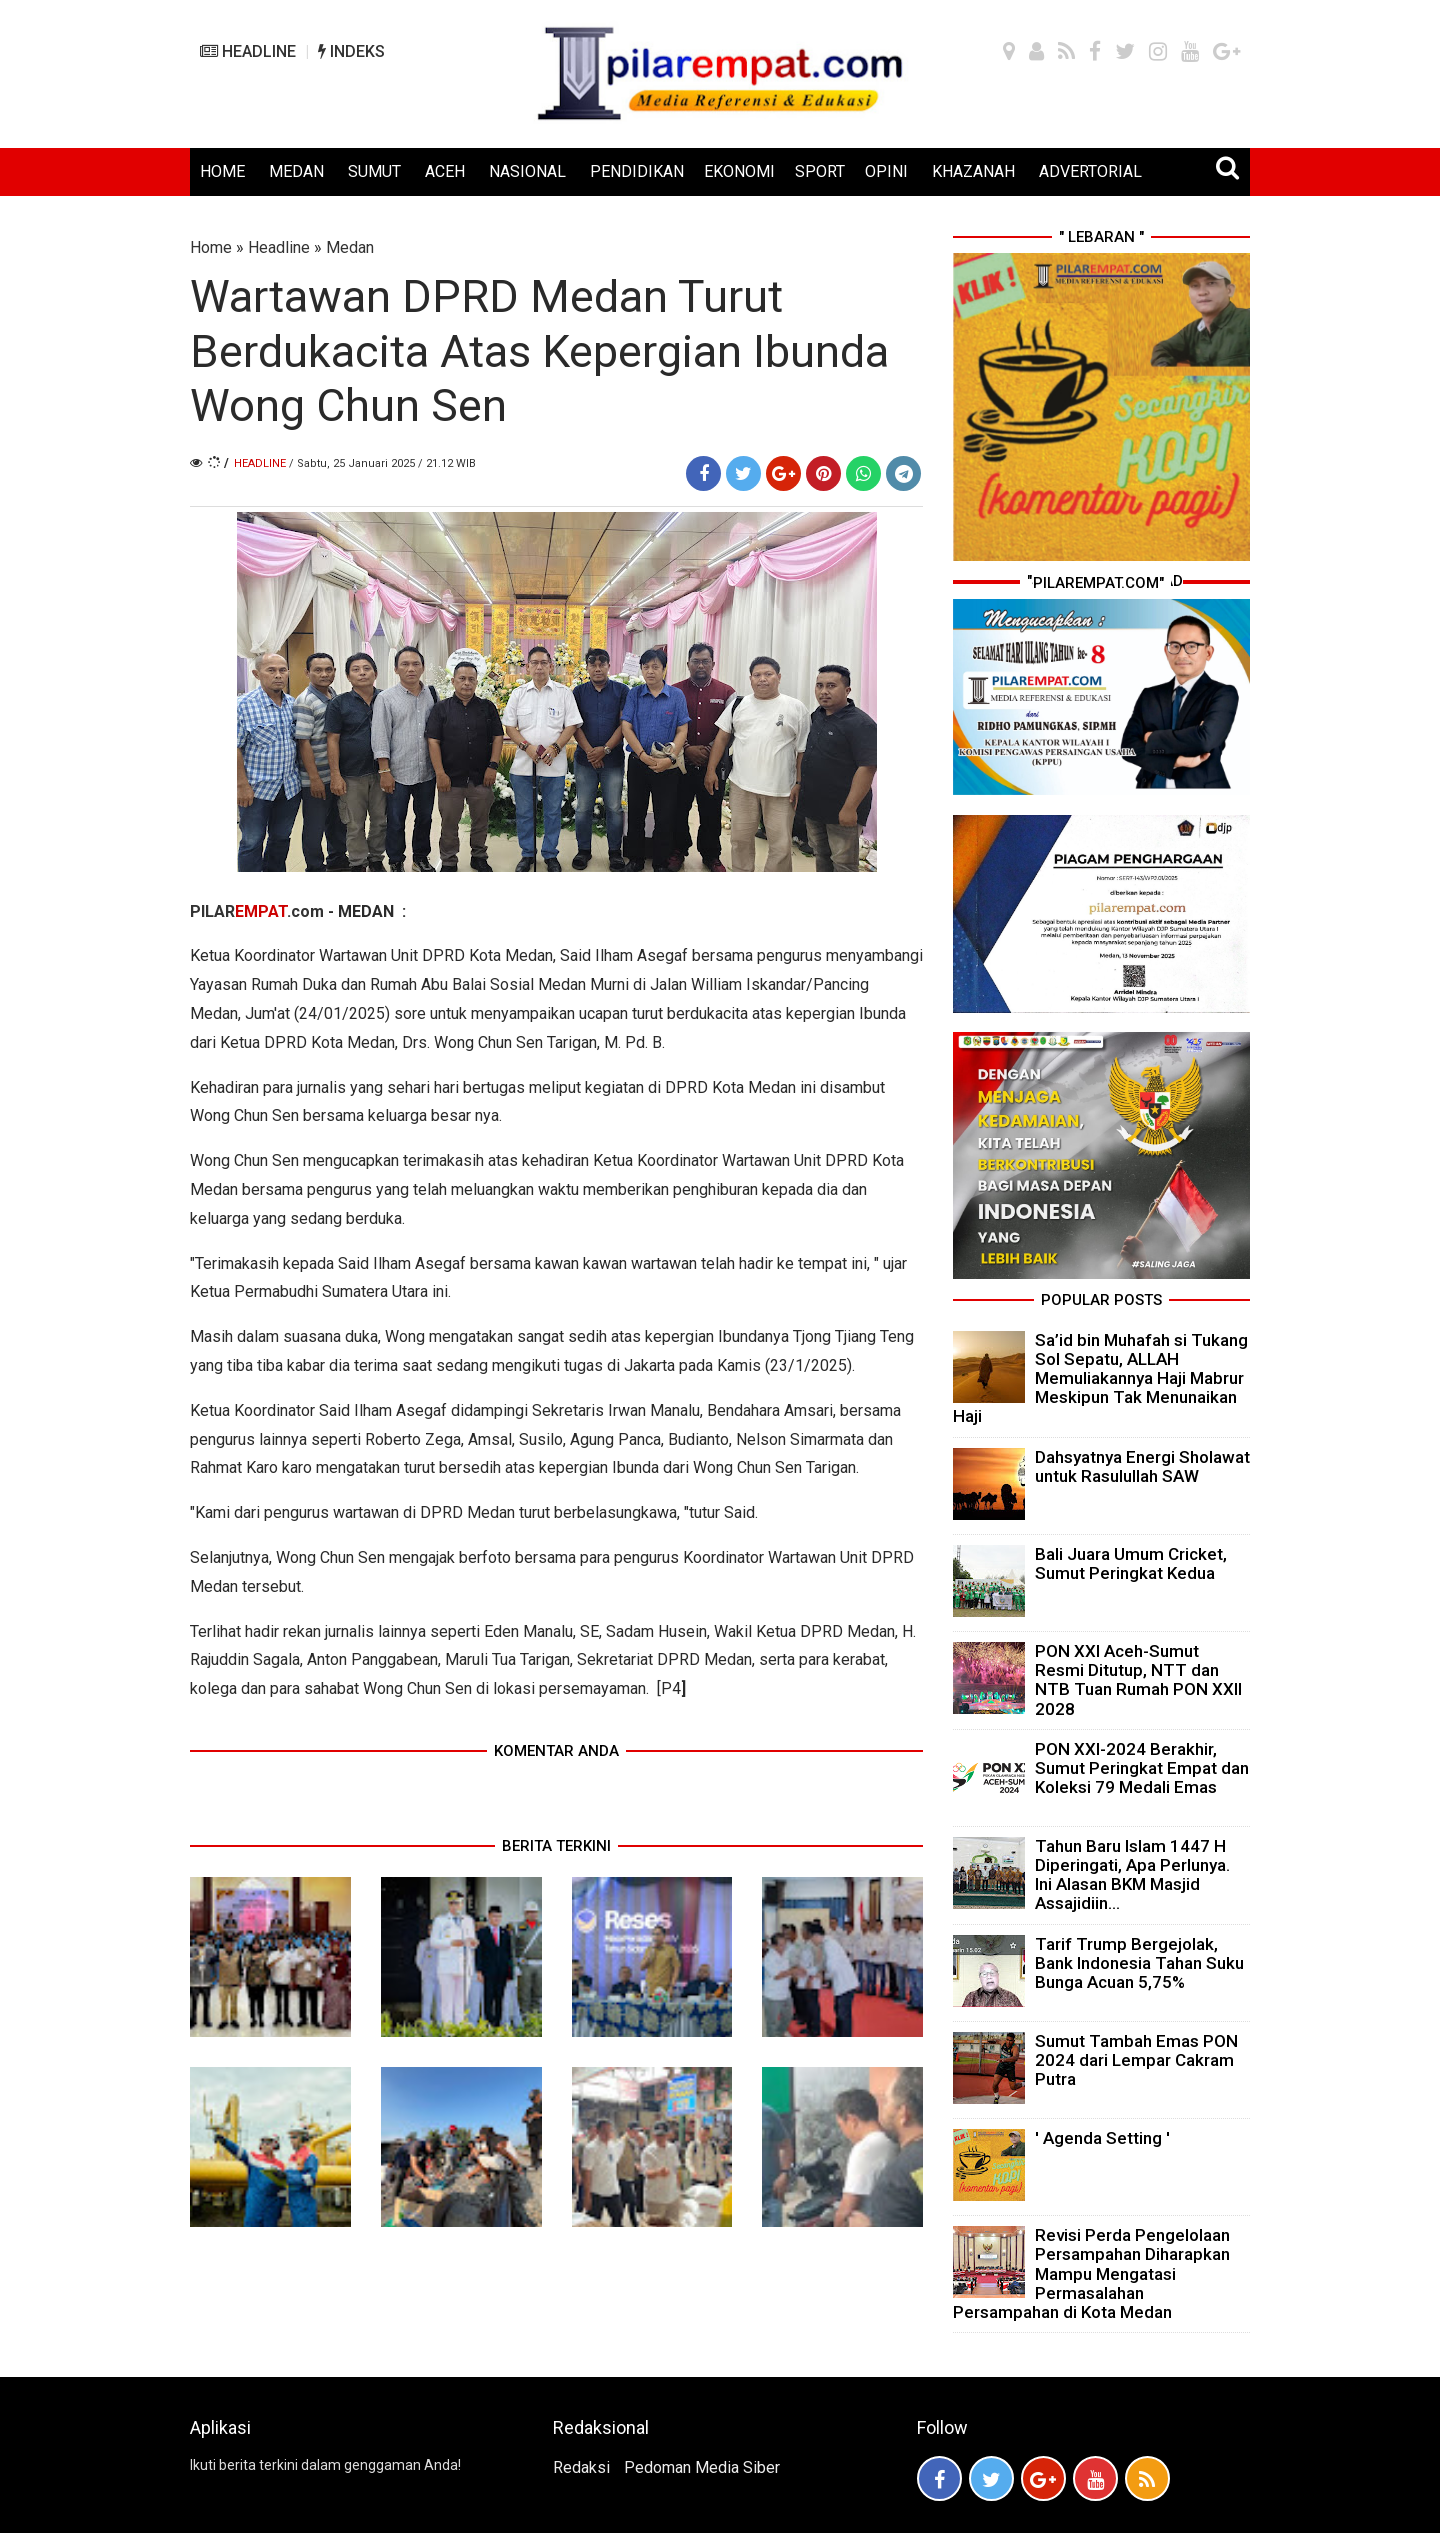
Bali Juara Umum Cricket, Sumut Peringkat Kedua (1131, 1563)
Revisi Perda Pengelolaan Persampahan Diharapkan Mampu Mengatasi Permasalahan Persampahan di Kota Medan (1091, 2273)
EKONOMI (739, 171)
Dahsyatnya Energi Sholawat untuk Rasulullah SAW (1142, 1466)
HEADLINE (248, 51)
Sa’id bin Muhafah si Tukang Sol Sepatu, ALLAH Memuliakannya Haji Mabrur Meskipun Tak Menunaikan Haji (1100, 1378)
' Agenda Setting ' (1102, 2138)
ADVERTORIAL (1090, 171)
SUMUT (374, 171)
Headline (279, 247)
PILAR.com (257, 911)
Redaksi (581, 2467)
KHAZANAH (973, 171)
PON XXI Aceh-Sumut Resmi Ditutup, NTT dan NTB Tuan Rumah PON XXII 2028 (1138, 1680)
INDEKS (351, 51)
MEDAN (296, 171)
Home (211, 247)
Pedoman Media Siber (702, 2467)
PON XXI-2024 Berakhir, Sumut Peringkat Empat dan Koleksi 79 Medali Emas (1142, 1768)
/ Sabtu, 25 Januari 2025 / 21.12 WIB (382, 463)
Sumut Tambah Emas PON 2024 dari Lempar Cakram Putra (1136, 2060)
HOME (222, 171)
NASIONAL (527, 171)
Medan (350, 247)
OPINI (886, 171)
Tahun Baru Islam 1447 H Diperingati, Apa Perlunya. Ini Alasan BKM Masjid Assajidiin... (1132, 1875)
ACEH (445, 171)
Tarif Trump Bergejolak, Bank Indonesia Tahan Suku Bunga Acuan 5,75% (1139, 1963)
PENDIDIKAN (637, 171)
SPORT (820, 171)
